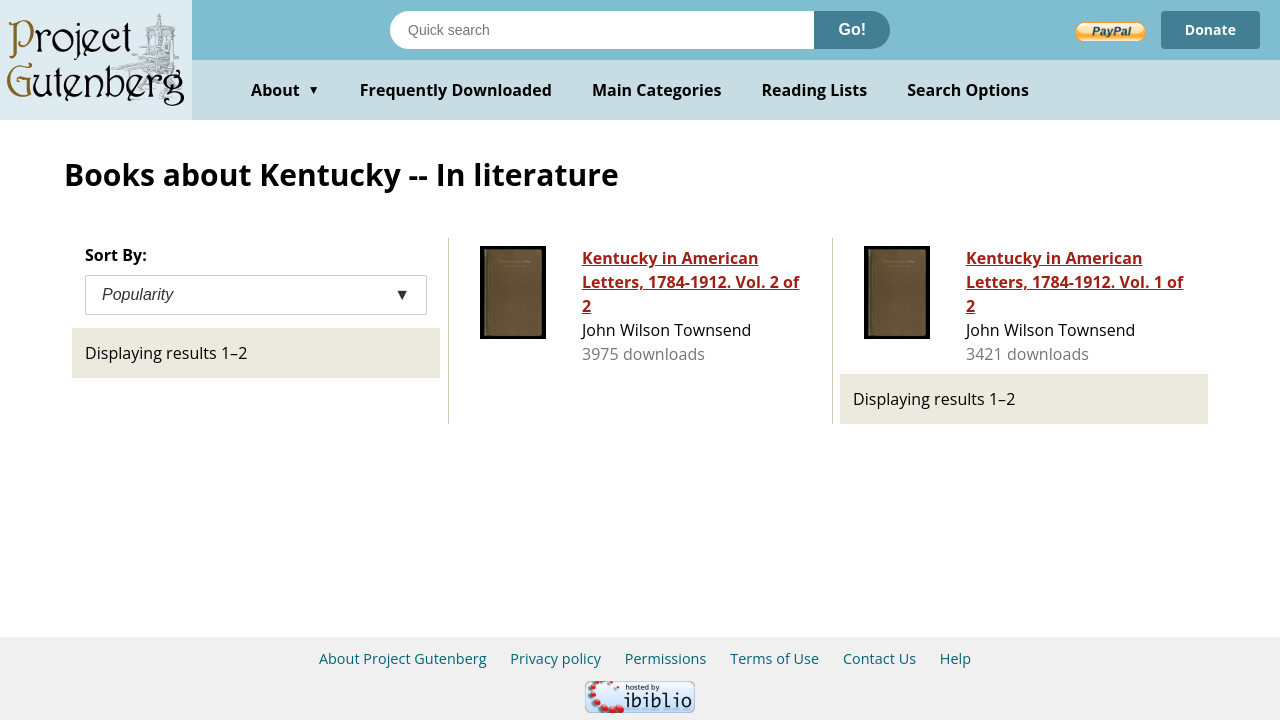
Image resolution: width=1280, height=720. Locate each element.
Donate (1210, 29)
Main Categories (657, 90)
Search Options (968, 90)
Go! (852, 29)
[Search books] (602, 30)
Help (955, 658)
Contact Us (879, 658)
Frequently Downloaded (456, 90)
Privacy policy (555, 658)
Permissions (666, 658)
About (285, 90)
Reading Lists (815, 90)
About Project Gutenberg (403, 658)
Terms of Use (774, 658)
